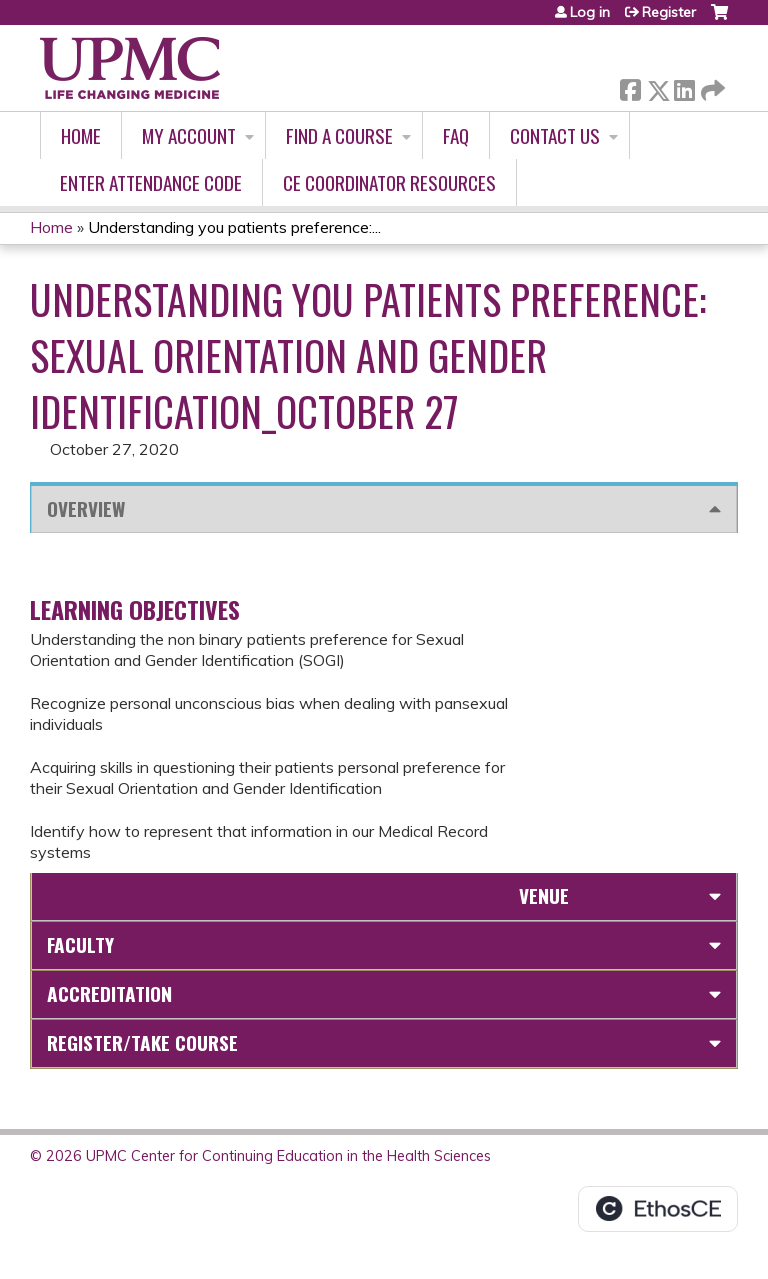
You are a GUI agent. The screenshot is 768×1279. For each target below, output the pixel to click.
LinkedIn (684, 86)
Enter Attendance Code (151, 182)
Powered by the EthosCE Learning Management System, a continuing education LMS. (658, 1209)
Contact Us (555, 135)
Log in (590, 12)
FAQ (456, 135)
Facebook (630, 86)
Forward (711, 86)
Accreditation (109, 993)
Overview (86, 508)
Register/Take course (142, 1042)
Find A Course (339, 135)
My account (189, 135)
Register (669, 12)
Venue (544, 895)
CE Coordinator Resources (389, 182)
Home (81, 135)
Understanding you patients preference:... (234, 227)
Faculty (80, 944)
